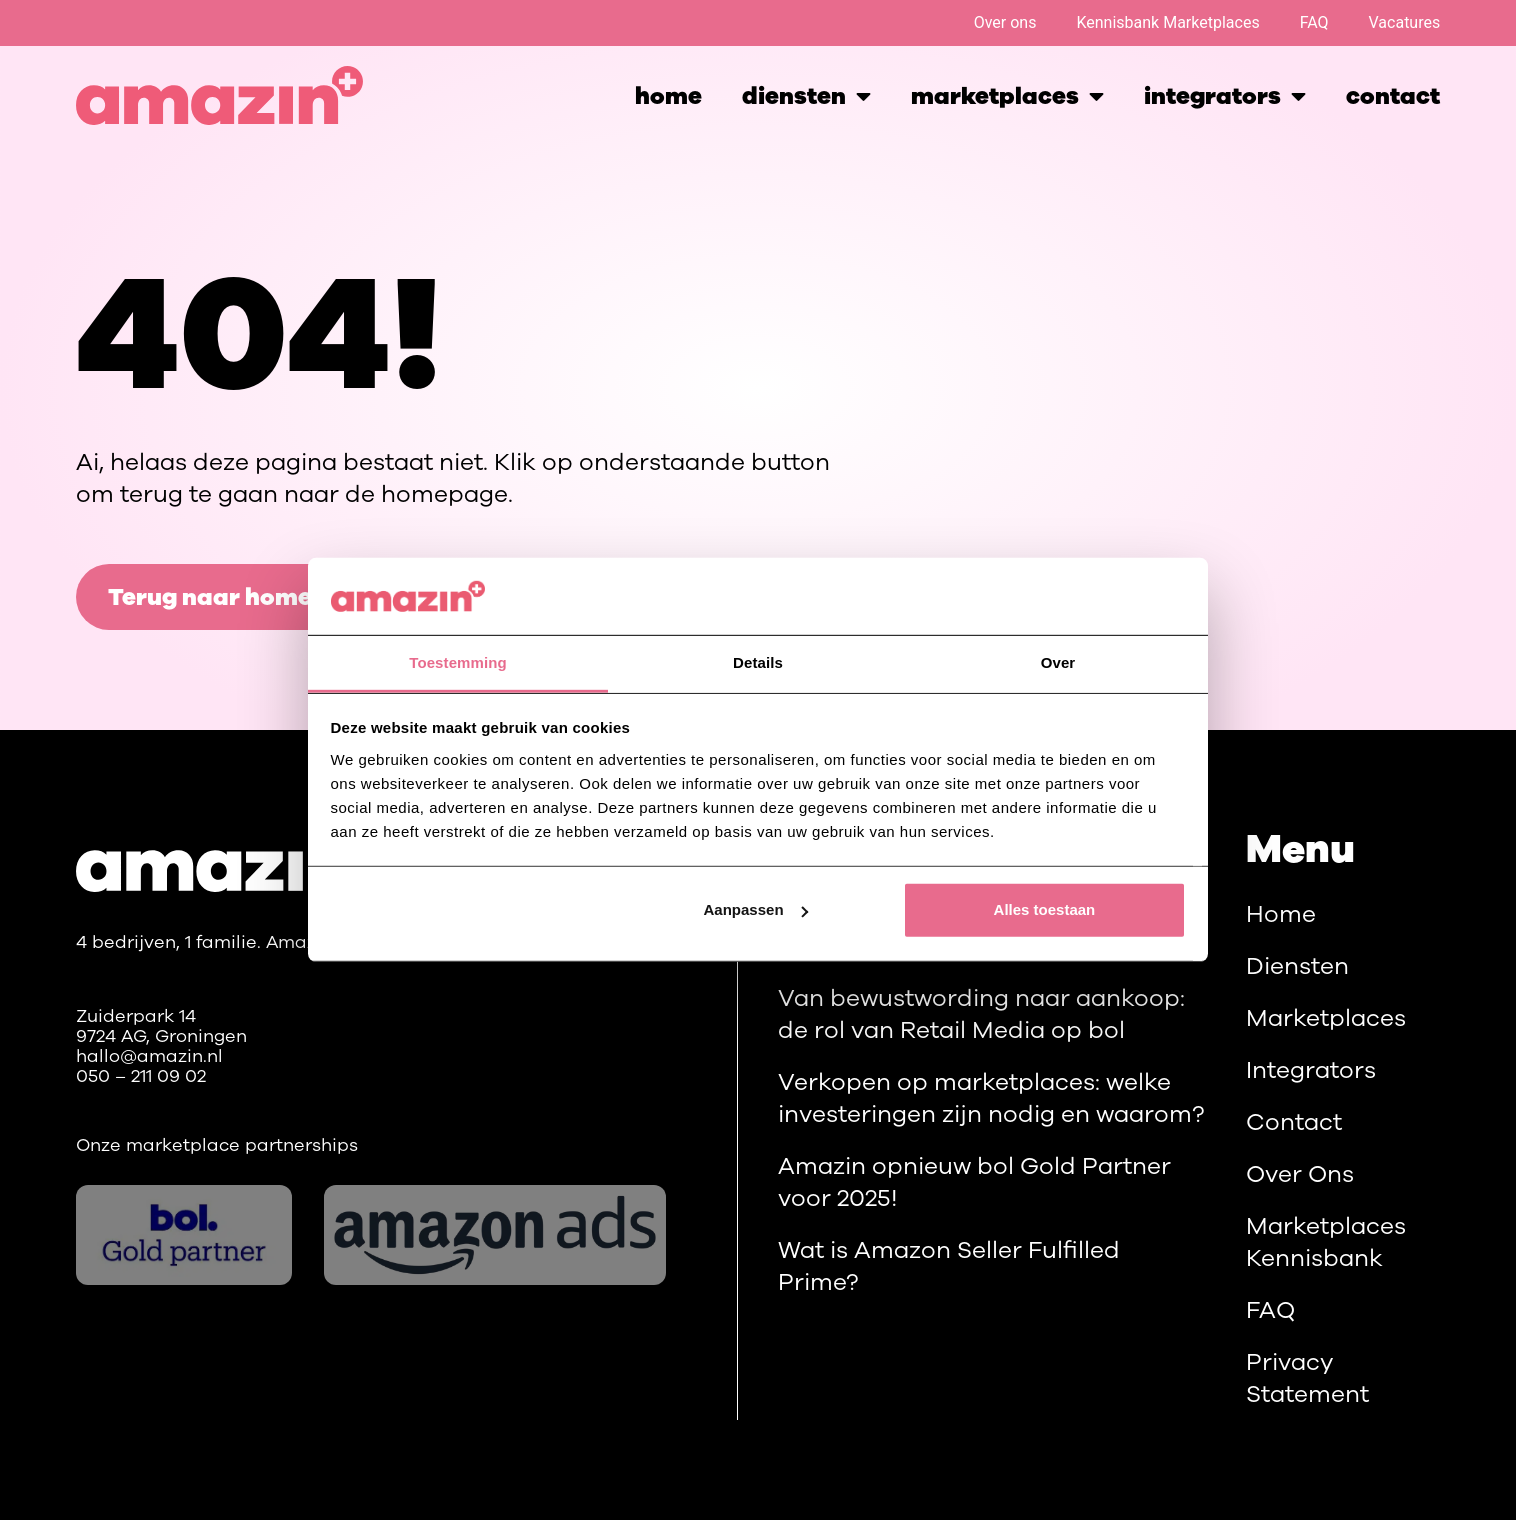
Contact (1393, 96)
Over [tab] (1058, 662)
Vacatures (1405, 22)
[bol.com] (184, 1235)
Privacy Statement (1307, 1378)
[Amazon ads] (495, 1235)
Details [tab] (758, 662)
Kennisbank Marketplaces (1167, 22)
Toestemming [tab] (458, 662)
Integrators (1311, 1070)
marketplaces (1007, 96)
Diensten (806, 96)
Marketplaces (1326, 1018)
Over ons (1005, 22)
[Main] (226, 861)
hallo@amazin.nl (149, 1056)
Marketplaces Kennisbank (1326, 1242)
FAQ (1314, 22)
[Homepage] (219, 95)
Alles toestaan (1045, 909)
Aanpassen (756, 909)
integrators (1225, 96)
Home (668, 96)
